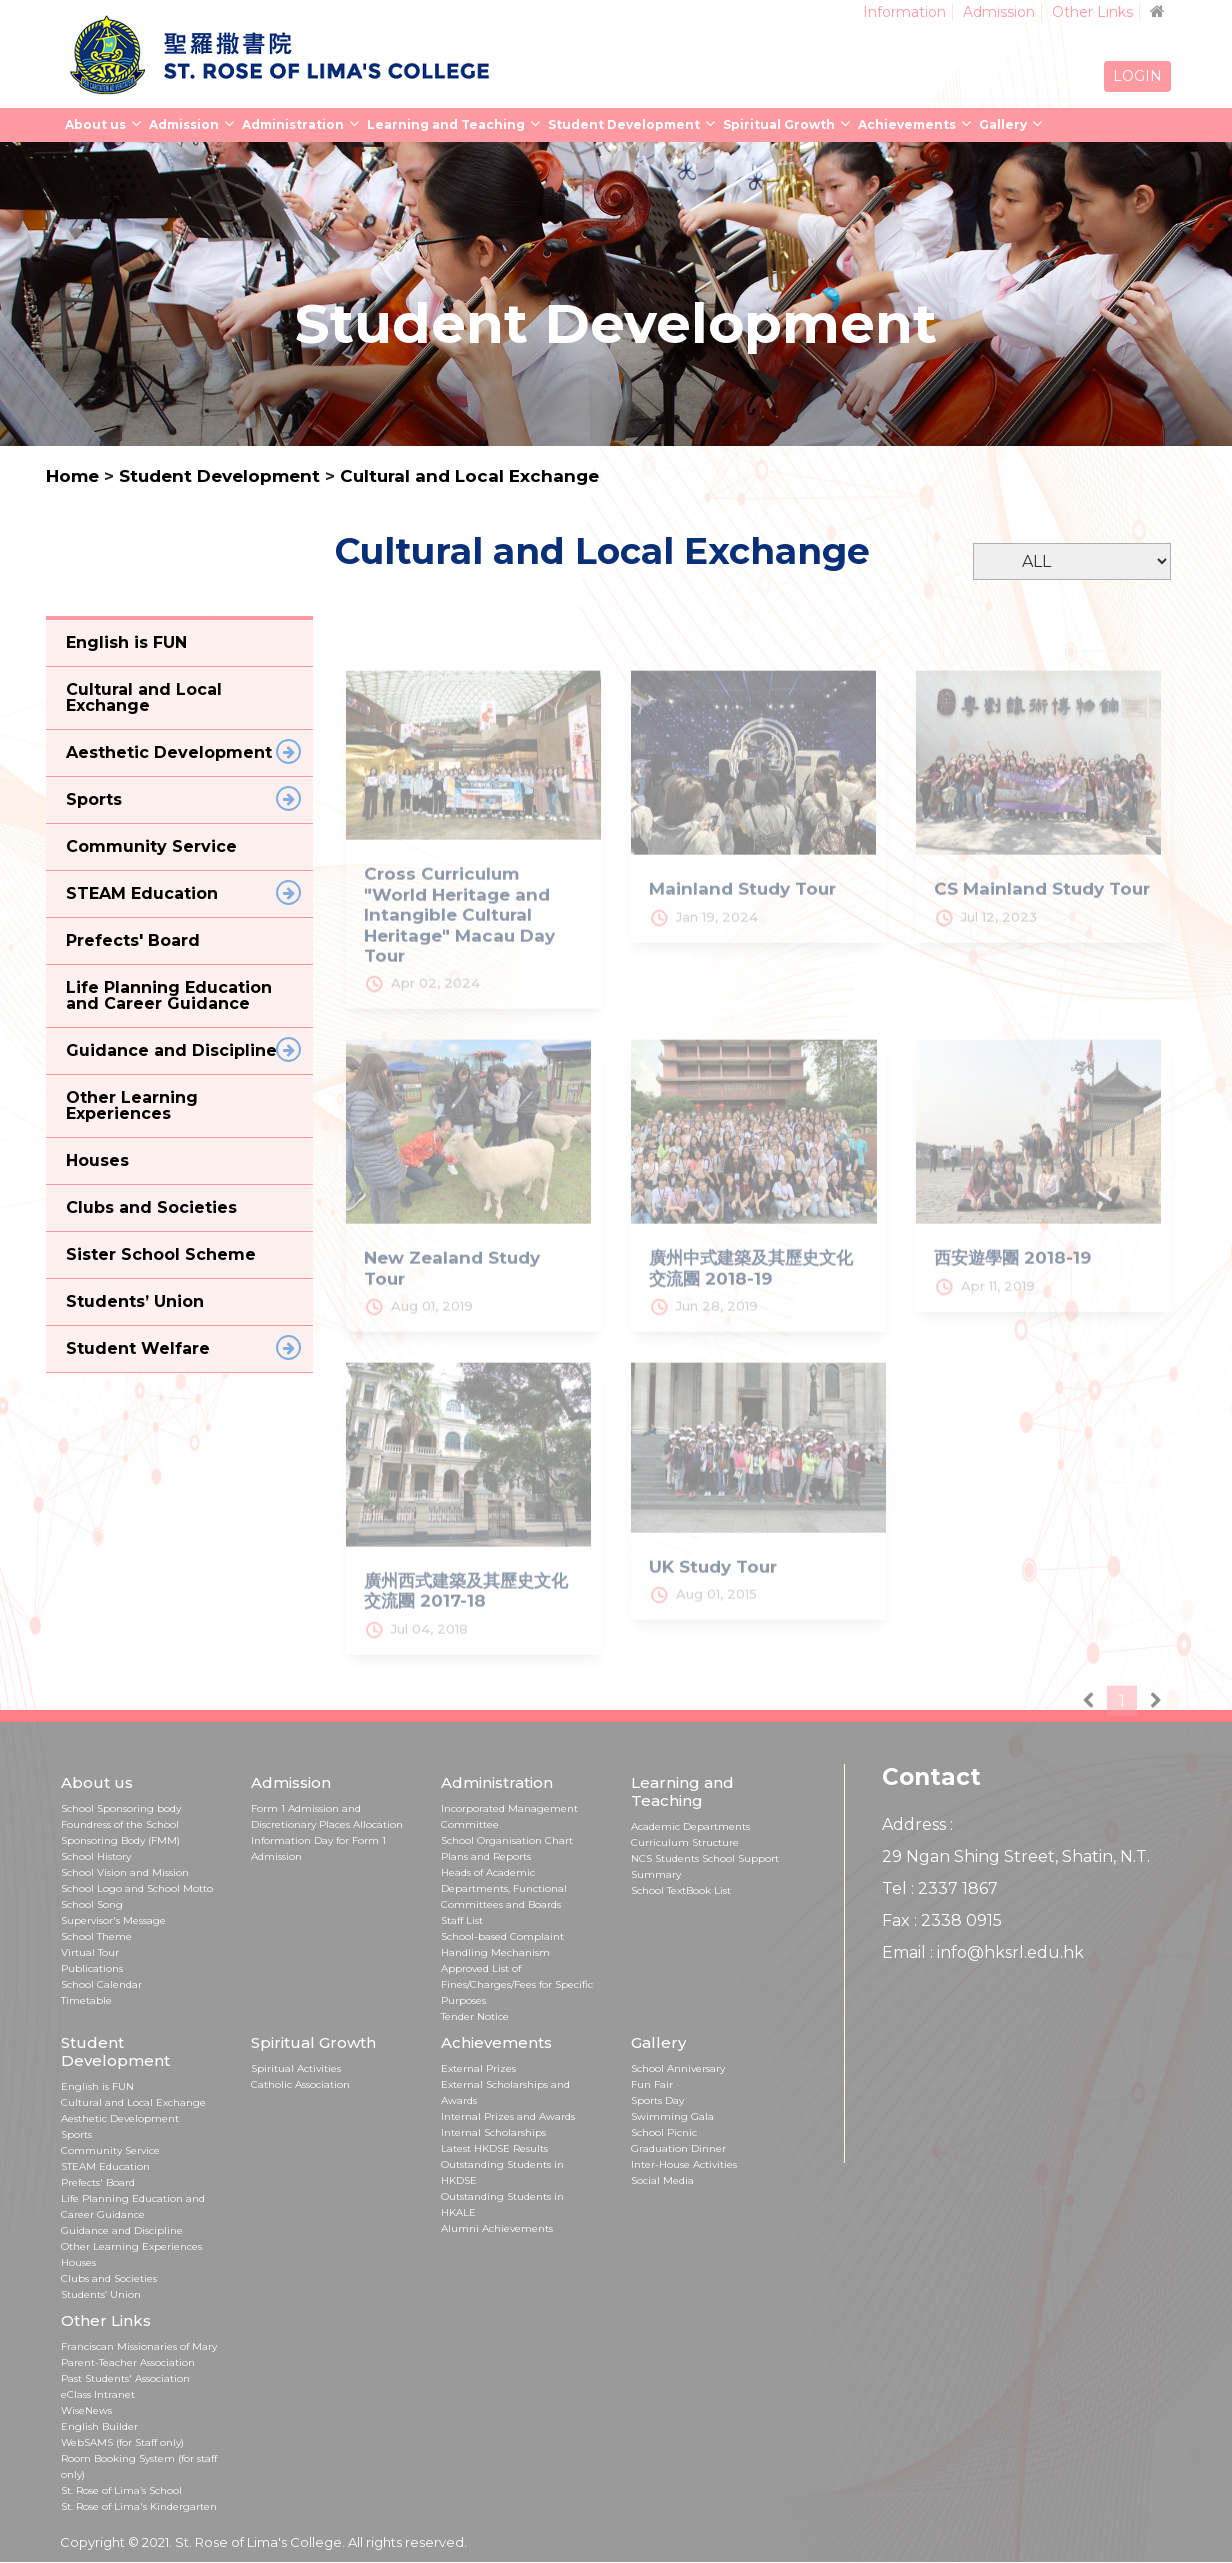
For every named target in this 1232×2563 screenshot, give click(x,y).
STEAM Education (105, 2166)
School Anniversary (678, 2068)
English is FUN (97, 2086)
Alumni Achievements (497, 2228)
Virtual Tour (90, 1952)
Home (72, 476)
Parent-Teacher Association (128, 2362)
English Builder (99, 2426)
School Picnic (664, 2132)
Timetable (86, 2000)
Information (904, 12)
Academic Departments (690, 1826)
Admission (999, 12)
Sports (76, 2134)
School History (96, 1856)
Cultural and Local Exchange (469, 476)
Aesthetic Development (120, 2118)
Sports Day (657, 2100)
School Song (92, 1904)
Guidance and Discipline (122, 2230)
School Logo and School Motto (137, 1888)
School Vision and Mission (125, 1872)
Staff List (462, 1920)
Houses (78, 2262)
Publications (92, 1968)
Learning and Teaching (446, 124)
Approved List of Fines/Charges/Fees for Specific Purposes (517, 1984)
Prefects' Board (98, 2182)
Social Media (662, 2180)
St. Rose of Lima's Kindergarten (139, 2506)
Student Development (624, 124)
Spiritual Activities (296, 2068)
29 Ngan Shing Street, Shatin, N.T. (1016, 1856)
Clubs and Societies (109, 2278)
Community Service (110, 2150)
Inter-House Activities (684, 2164)
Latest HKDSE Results (494, 2148)
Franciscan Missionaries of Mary (139, 2346)
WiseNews (86, 2410)
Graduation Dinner (678, 2148)
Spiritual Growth (779, 124)
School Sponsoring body (121, 1808)
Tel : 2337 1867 (940, 1888)
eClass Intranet (98, 2394)
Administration (293, 124)
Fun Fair (652, 2084)
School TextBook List (681, 1890)
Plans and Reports (486, 1856)
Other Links (1092, 12)
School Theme (96, 1936)
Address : (917, 1824)
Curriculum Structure (685, 1842)
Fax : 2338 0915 (942, 1920)
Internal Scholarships (493, 2132)
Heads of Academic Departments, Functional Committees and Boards (504, 1888)
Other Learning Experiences (131, 2246)
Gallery (1003, 124)
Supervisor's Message (113, 1920)
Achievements (907, 124)
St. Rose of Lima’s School (121, 2490)
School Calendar (101, 1984)
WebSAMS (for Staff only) (122, 2442)
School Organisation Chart (507, 1840)
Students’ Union (101, 2294)
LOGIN (1137, 76)
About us (95, 124)
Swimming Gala (672, 2116)
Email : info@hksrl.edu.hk (983, 1952)
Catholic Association (300, 2084)
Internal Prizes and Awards (508, 2116)
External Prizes (478, 2068)
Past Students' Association (125, 2378)
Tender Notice (475, 2016)
